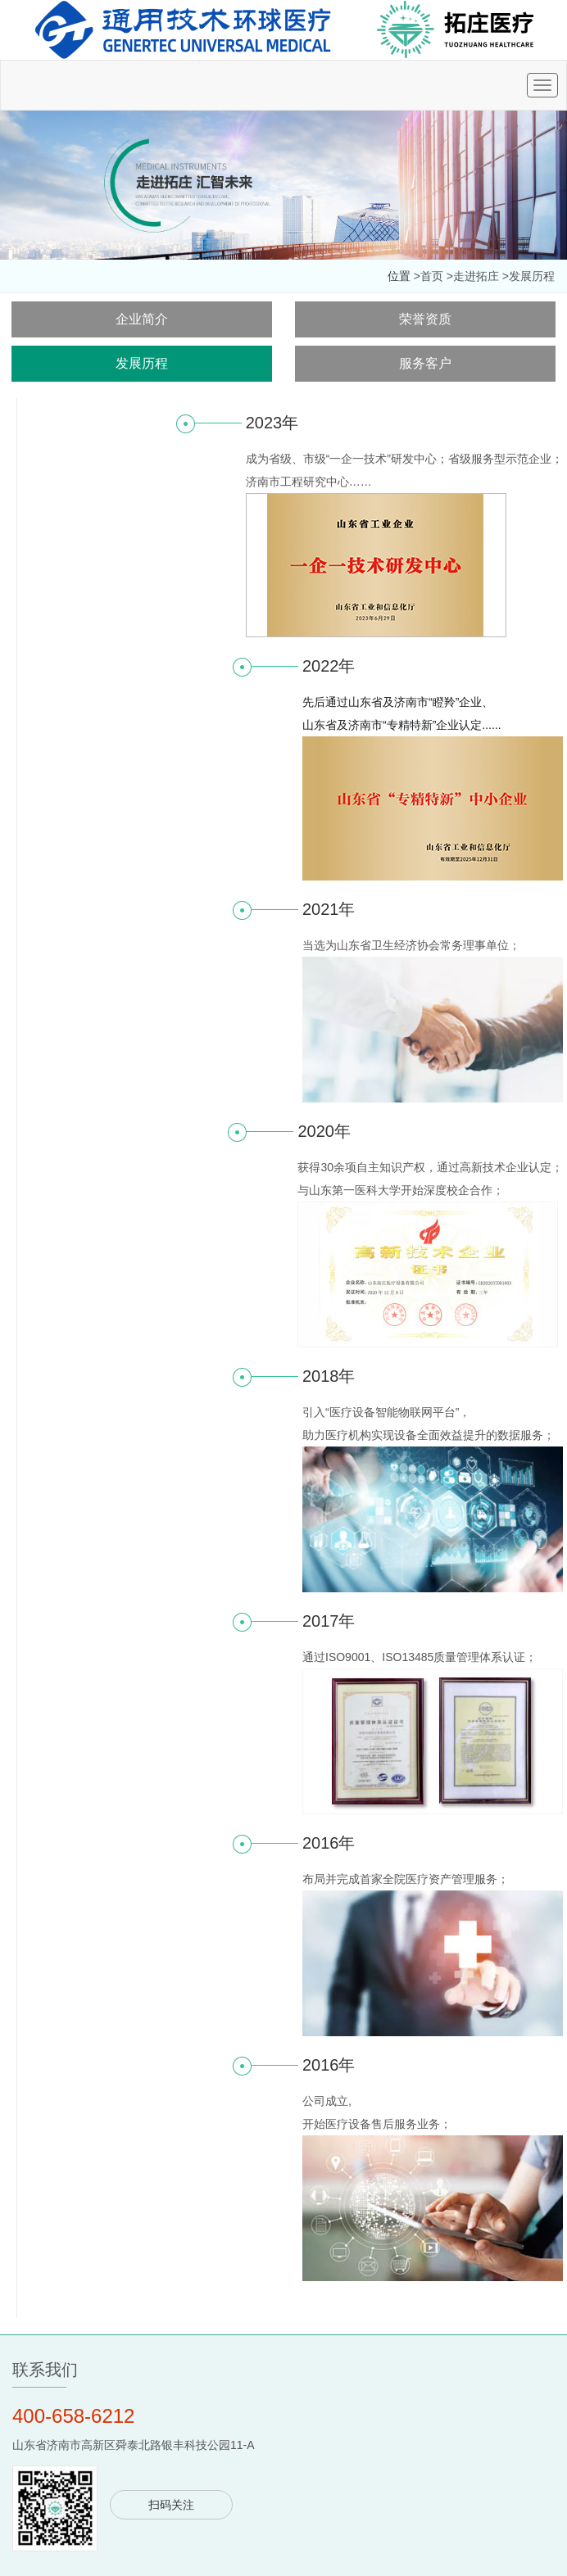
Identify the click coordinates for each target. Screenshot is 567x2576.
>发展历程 (528, 276)
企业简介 (142, 319)
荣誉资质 (425, 319)
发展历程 (142, 363)
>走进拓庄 (473, 276)
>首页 (428, 276)
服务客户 (425, 363)
